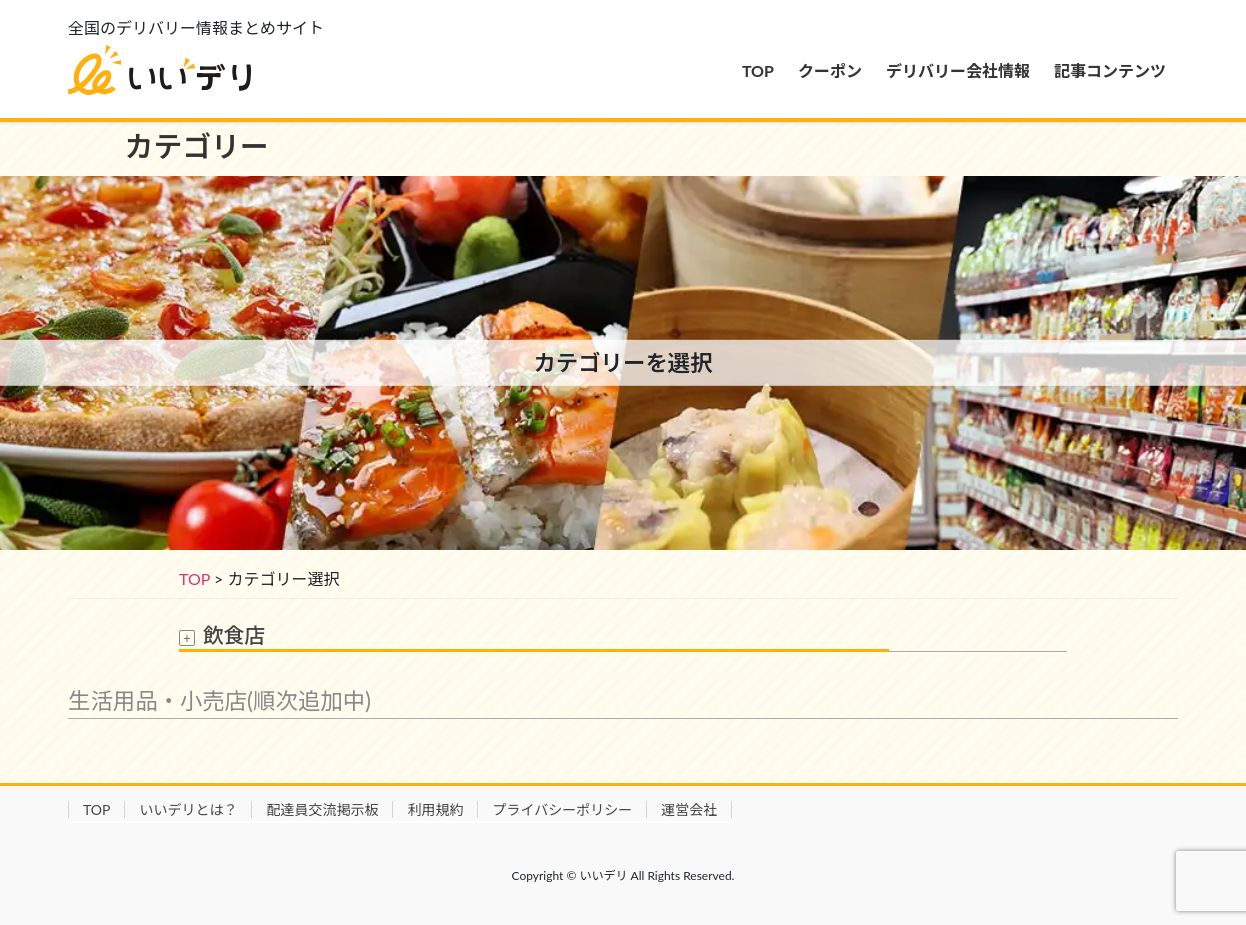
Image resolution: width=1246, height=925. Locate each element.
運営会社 (689, 809)
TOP (194, 578)
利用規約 (435, 809)
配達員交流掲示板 (322, 809)
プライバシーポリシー (562, 809)
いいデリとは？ (188, 809)
